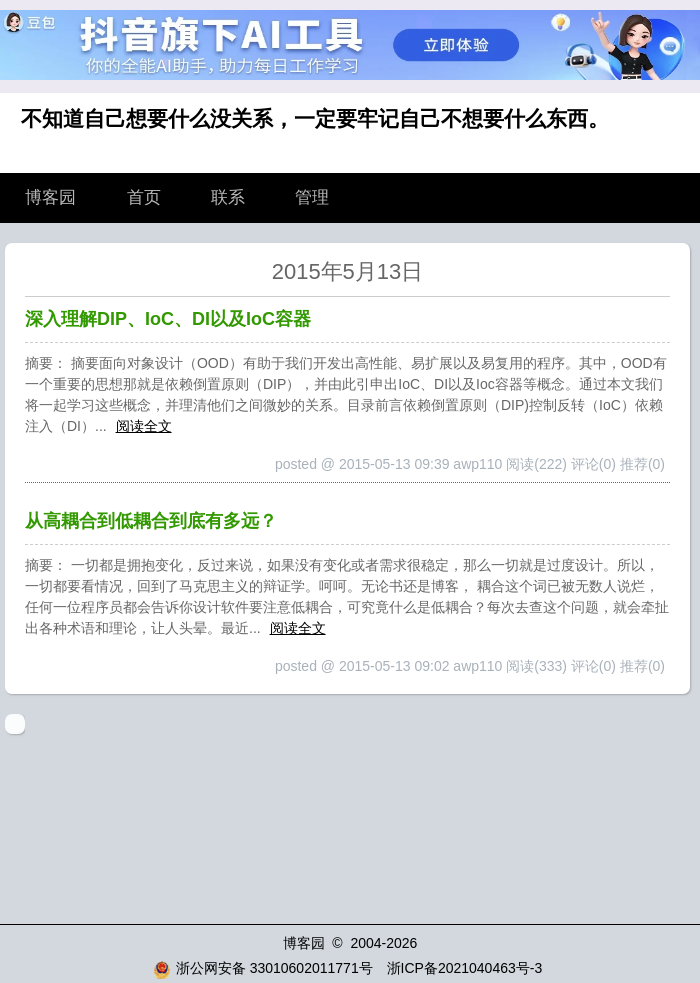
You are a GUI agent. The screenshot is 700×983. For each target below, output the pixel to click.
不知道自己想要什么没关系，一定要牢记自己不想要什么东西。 (315, 118)
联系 (228, 197)
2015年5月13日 (348, 271)
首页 (144, 197)
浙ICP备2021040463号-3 (465, 968)
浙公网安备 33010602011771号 (263, 968)
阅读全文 (144, 426)
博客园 (50, 197)
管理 (312, 197)
